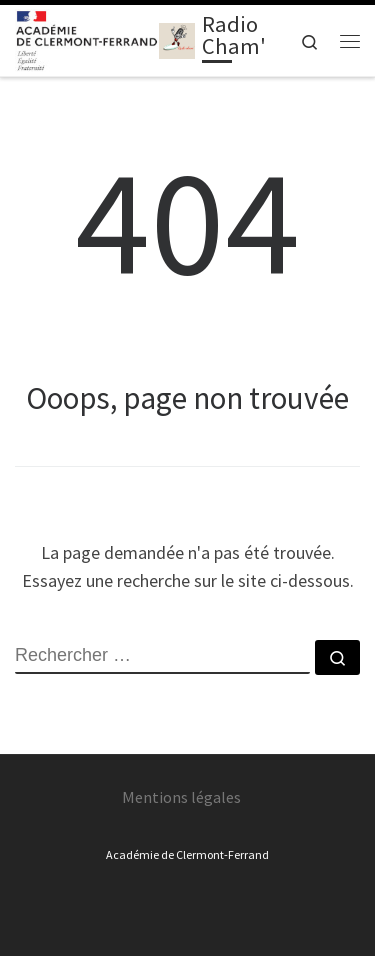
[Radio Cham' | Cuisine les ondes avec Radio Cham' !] (177, 38)
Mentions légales (181, 797)
